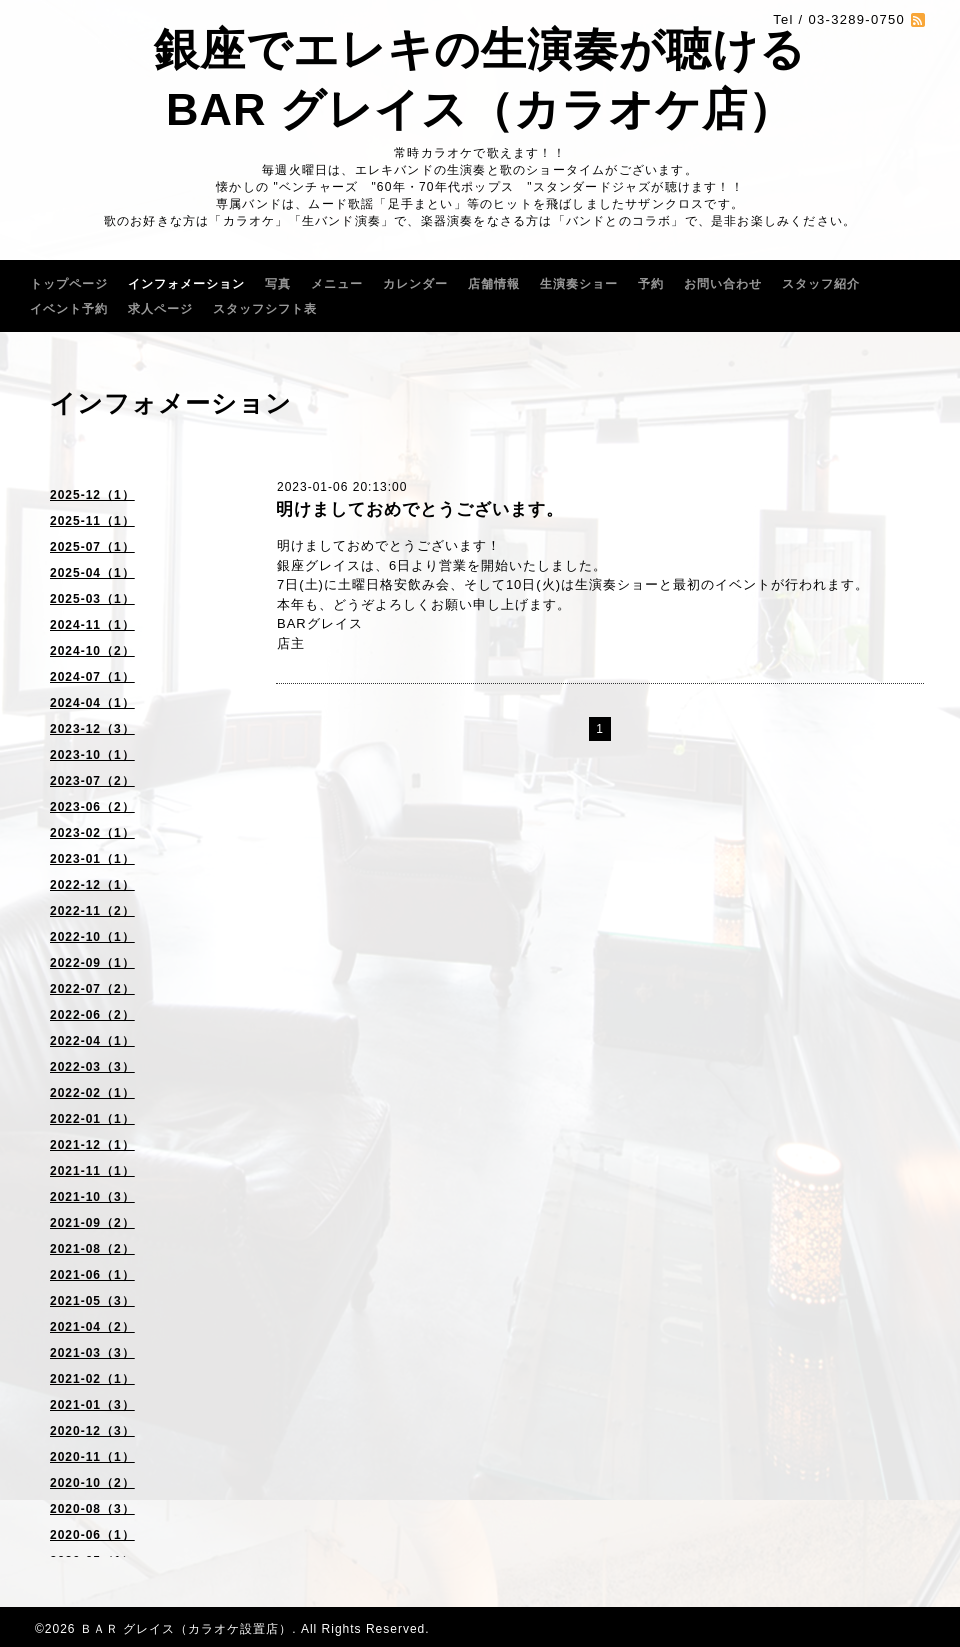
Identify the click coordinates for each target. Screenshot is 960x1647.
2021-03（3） (92, 1353)
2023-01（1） (92, 859)
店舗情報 (494, 284)
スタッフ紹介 (821, 284)
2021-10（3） (92, 1197)
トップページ (69, 284)
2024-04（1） (92, 703)
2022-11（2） (92, 911)
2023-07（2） (92, 781)
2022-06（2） (92, 1015)
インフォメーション (186, 284)
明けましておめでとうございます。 (420, 509)
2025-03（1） (92, 599)
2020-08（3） (92, 1509)
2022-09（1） (92, 963)
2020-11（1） (92, 1457)
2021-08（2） (92, 1249)
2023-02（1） (92, 833)
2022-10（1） (92, 937)
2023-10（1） (92, 755)
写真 (278, 284)
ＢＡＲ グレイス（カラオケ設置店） (186, 1629)
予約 (651, 284)
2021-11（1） (92, 1171)
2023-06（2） (92, 807)
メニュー (337, 284)
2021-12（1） (92, 1145)
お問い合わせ (723, 284)
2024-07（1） (92, 677)
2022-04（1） (92, 1041)
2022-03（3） (92, 1067)
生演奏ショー (579, 284)
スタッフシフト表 (265, 309)
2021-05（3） (92, 1301)
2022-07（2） (92, 989)
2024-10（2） (92, 651)
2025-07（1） (92, 547)
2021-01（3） (92, 1405)
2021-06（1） (92, 1275)
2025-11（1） (92, 521)
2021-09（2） (92, 1223)
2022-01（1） (92, 1119)
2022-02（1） (92, 1093)
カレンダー (415, 284)
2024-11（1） (92, 625)
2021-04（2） (92, 1327)
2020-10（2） (92, 1483)
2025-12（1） (92, 495)
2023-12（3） (92, 729)
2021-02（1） (92, 1379)
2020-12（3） (92, 1431)
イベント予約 (69, 309)
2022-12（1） (92, 885)
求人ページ (160, 309)
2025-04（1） (92, 573)
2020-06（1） (92, 1535)
